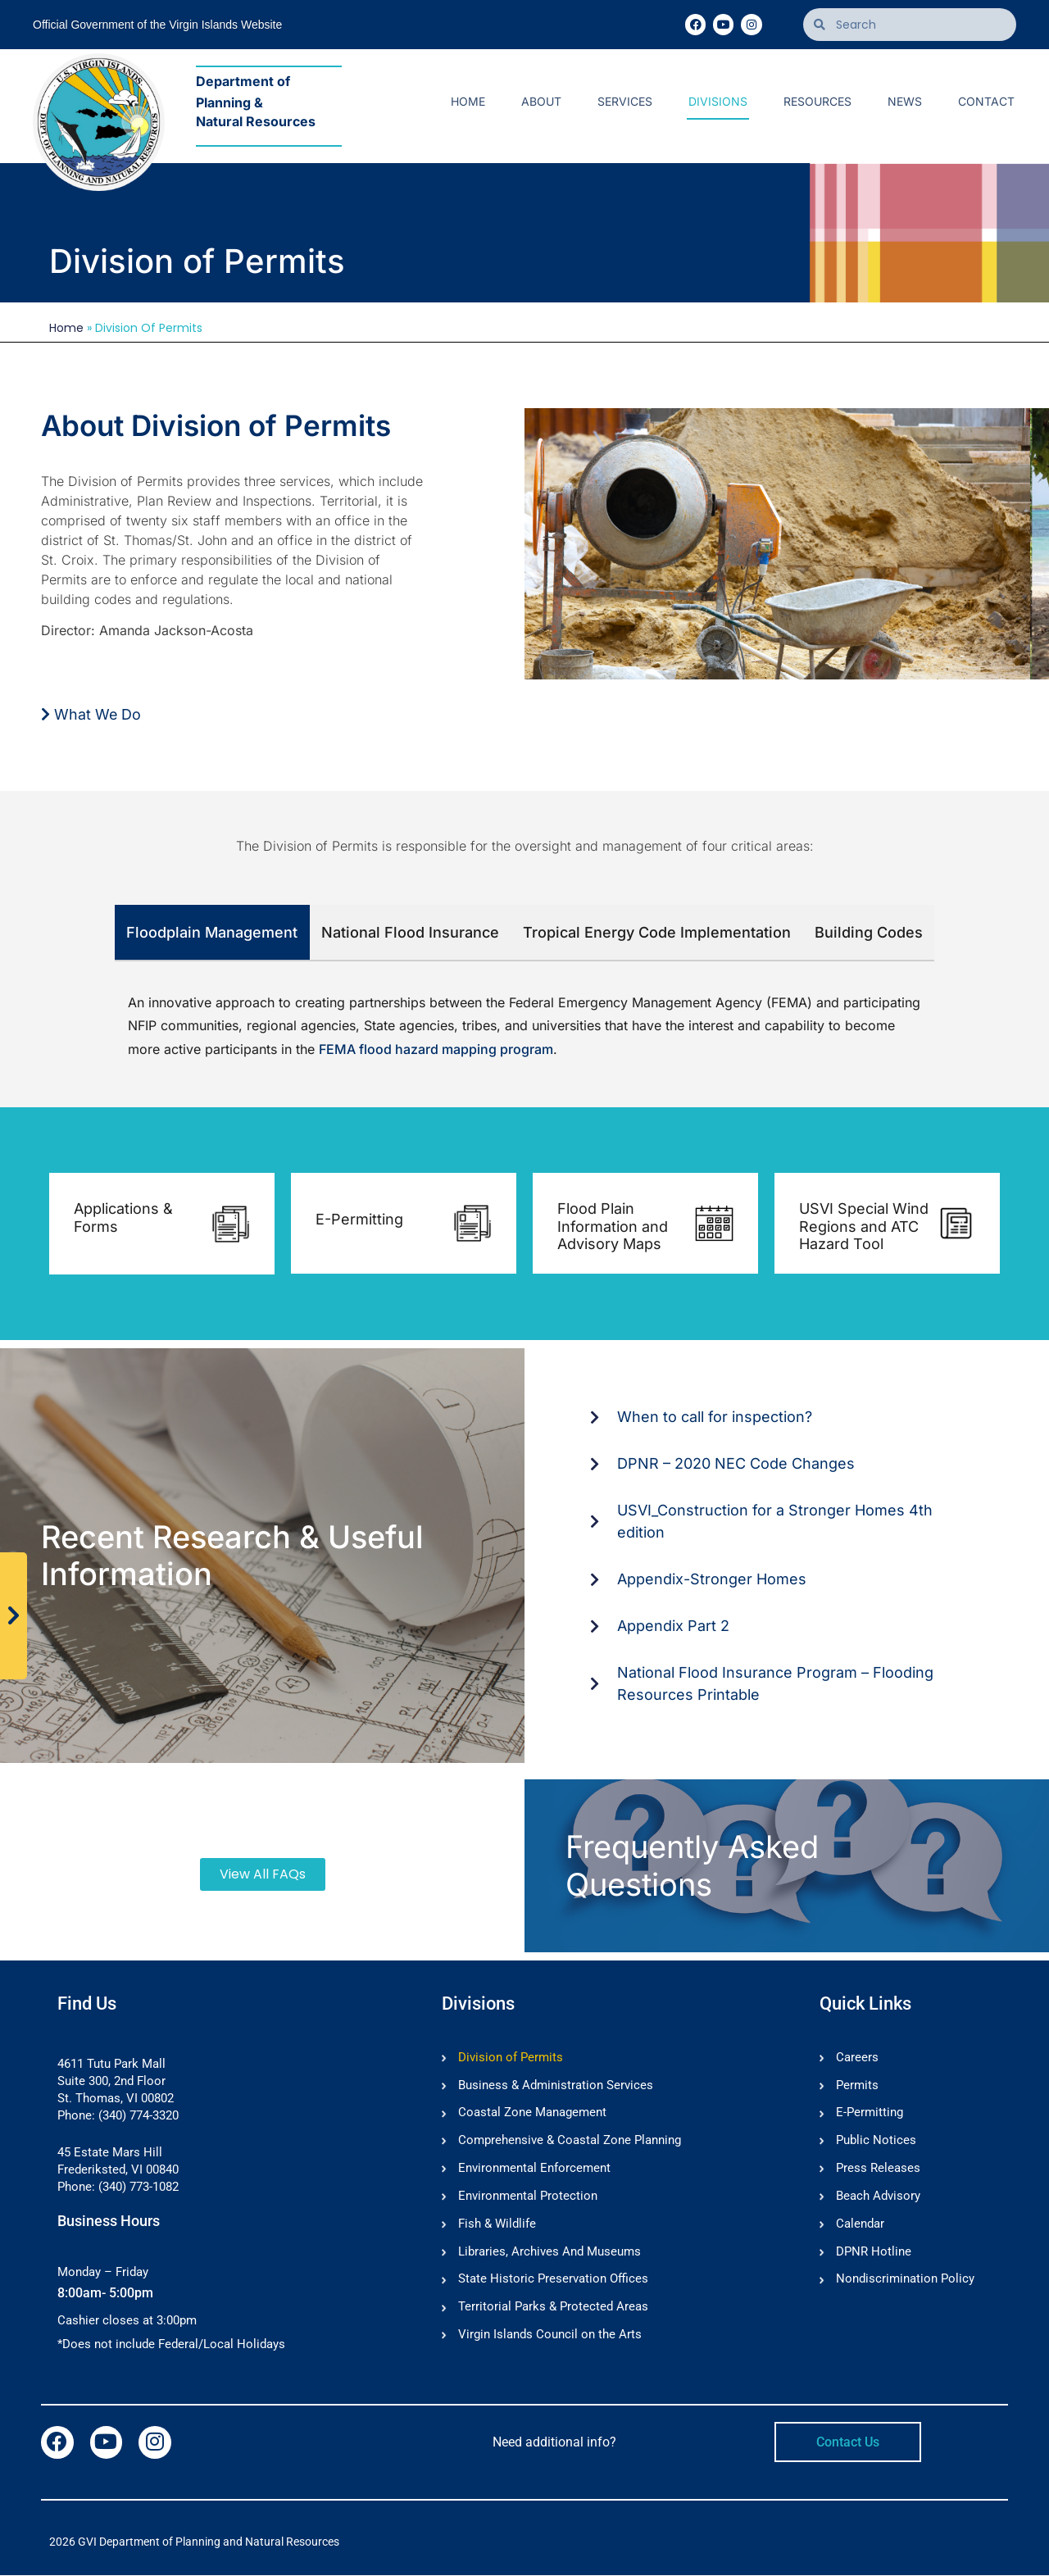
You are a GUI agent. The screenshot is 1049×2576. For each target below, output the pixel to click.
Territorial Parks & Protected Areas (553, 2308)
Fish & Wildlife (497, 2225)
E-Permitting (359, 1219)
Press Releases (878, 2169)
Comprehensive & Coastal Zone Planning (569, 2141)
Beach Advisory (878, 2197)
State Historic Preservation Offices (553, 2281)
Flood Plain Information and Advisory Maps (612, 1226)
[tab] (212, 933)
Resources (817, 101)
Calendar (860, 2225)
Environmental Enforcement (534, 2169)
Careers (857, 2058)
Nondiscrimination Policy (905, 2281)
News (905, 101)
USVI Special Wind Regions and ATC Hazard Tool (864, 1226)
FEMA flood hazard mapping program (436, 1049)
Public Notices (876, 2141)
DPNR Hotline (873, 2253)
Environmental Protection (527, 2197)
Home (468, 101)
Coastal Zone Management (532, 2113)
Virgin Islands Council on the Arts (550, 2336)
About (541, 101)
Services (624, 101)
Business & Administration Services (555, 2086)
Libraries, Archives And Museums (549, 2253)
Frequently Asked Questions (692, 1865)
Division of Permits (510, 2058)
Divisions (717, 101)
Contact (986, 101)
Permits (857, 2086)
